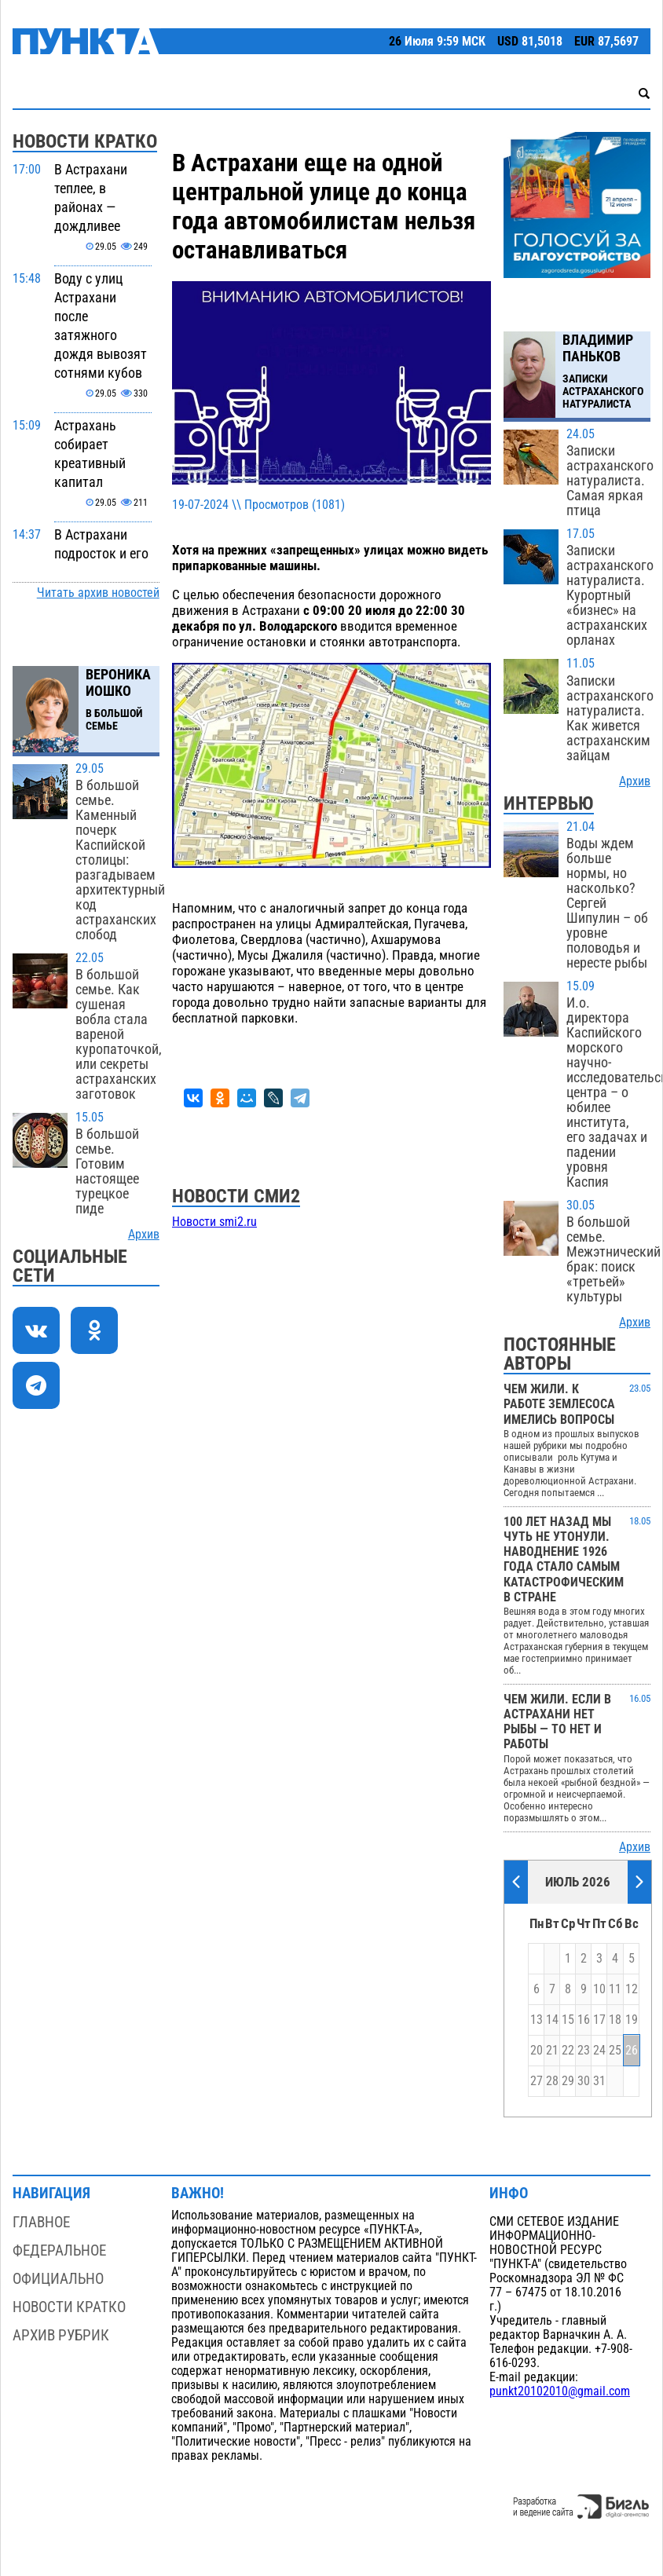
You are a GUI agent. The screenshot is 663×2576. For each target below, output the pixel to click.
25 (615, 2051)
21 (552, 2051)
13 (536, 2020)
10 (599, 1989)
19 (631, 2020)
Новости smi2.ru (214, 1222)
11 (615, 1989)
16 (583, 2020)
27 (536, 2081)
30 (583, 2081)
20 (536, 2051)
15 (568, 2020)
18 (615, 2020)
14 (552, 2020)
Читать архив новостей (98, 593)
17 (599, 2020)
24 (599, 2051)
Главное (41, 2222)
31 (599, 2081)
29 (568, 2081)
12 (631, 1989)
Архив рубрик (61, 2335)
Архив (143, 1235)
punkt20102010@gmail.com (559, 2391)
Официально (58, 2279)
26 (631, 2051)
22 (568, 2051)
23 (583, 2051)
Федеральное (59, 2250)
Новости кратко (69, 2307)
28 (552, 2081)
